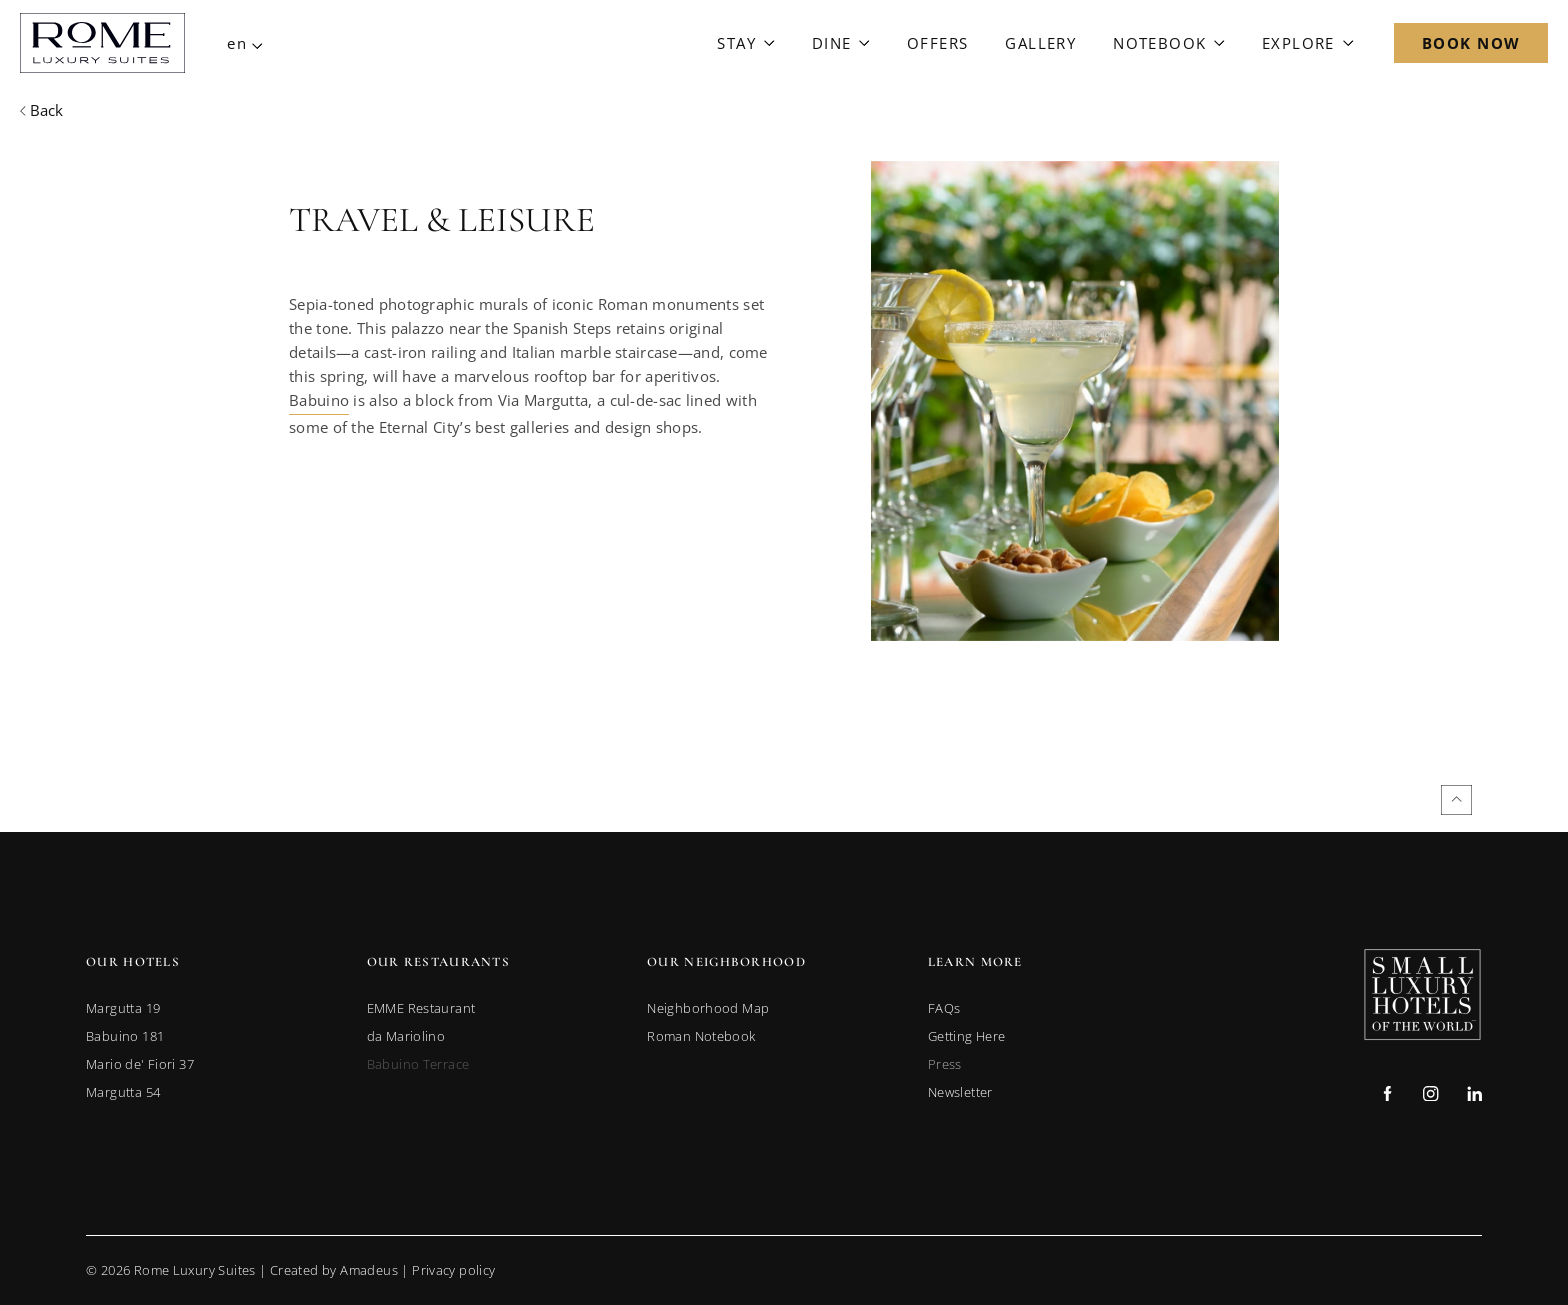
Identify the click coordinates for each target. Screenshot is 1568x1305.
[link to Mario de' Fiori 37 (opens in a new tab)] (140, 1064)
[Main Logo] (102, 43)
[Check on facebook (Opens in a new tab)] (1387, 1095)
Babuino (319, 400)
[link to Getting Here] (967, 1036)
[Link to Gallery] (1040, 43)
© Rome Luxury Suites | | (291, 1270)
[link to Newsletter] (960, 1092)
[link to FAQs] (944, 1008)
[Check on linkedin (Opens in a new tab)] (1474, 1095)
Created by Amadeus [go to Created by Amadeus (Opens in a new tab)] (334, 1270)
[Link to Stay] (745, 43)
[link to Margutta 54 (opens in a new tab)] (123, 1092)
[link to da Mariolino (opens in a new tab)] (406, 1036)
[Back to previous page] (41, 110)
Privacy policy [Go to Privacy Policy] (453, 1270)
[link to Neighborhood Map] (708, 1008)
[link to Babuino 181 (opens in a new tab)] (125, 1036)
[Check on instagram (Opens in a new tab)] (1430, 1095)
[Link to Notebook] (1169, 43)
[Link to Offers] (937, 43)
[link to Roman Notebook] (701, 1036)
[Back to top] (1456, 800)
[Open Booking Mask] (1471, 43)
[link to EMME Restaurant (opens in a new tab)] (421, 1008)
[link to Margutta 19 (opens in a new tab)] (123, 1008)
